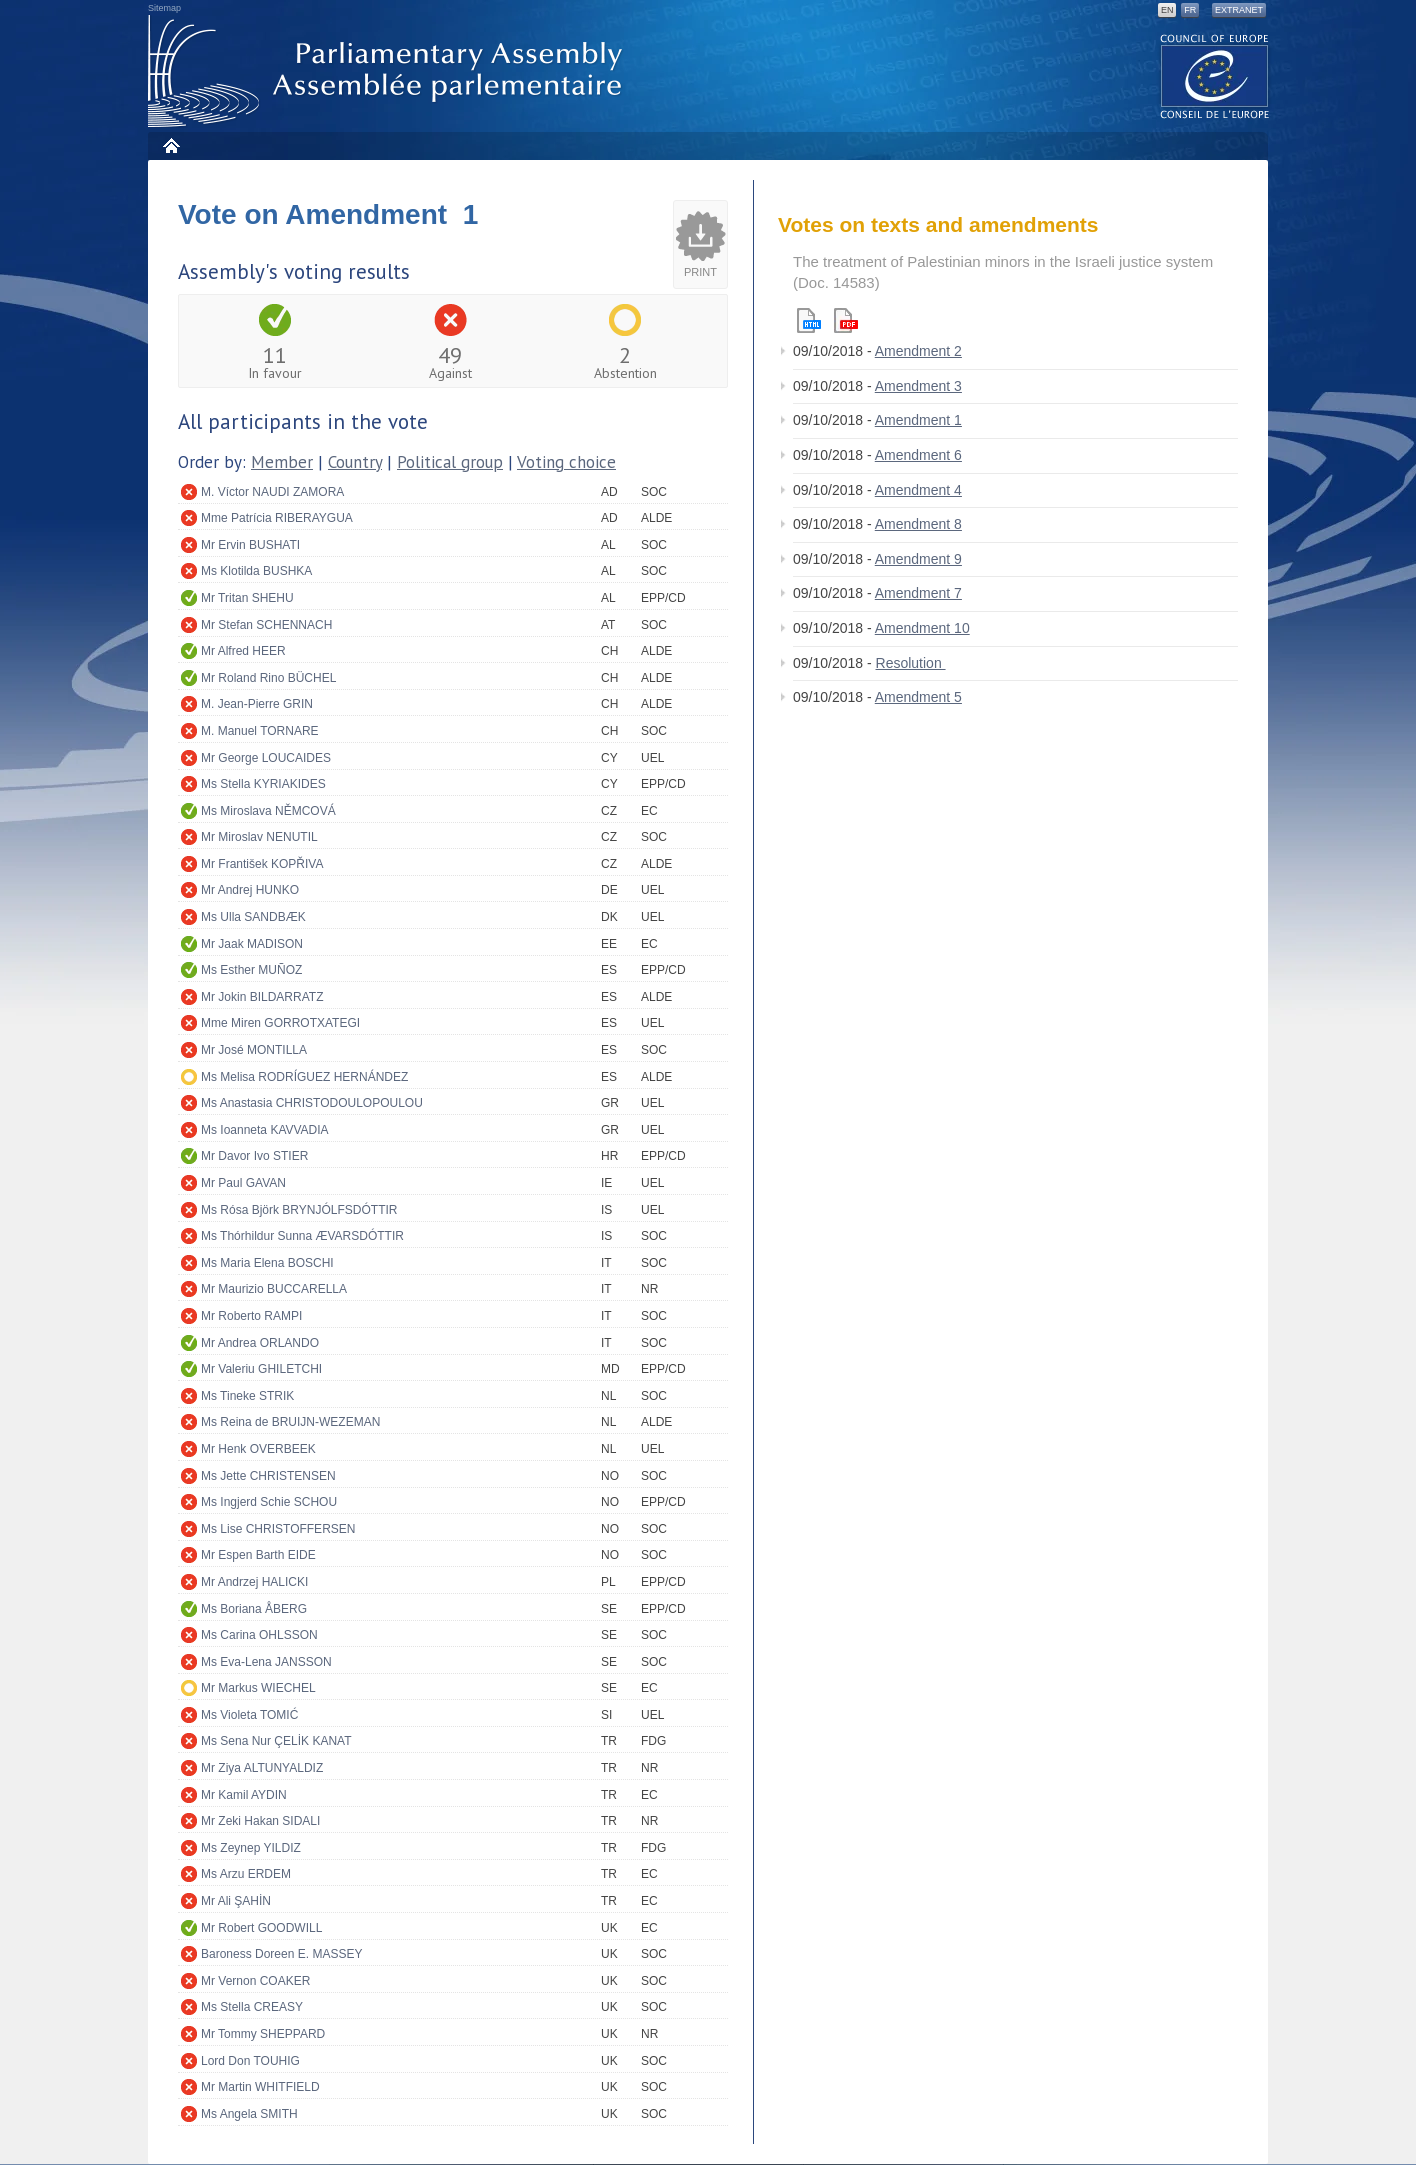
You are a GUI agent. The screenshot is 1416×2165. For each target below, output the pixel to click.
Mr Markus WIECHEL (258, 1688)
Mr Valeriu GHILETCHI (261, 1369)
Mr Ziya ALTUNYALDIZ (262, 1768)
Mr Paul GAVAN (243, 1183)
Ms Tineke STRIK (247, 1396)
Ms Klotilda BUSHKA (256, 571)
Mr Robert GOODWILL (261, 1928)
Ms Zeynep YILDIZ (251, 1848)
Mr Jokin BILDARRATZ (262, 997)
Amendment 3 (918, 386)
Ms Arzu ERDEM (246, 1874)
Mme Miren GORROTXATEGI (280, 1023)
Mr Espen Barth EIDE (258, 1555)
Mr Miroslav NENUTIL (259, 837)
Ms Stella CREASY (252, 2007)
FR (1190, 10)
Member (282, 462)
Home (170, 145)
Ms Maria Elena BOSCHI (267, 1263)
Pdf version (846, 320)
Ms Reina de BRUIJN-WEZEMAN (290, 1422)
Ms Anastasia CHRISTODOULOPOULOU (312, 1103)
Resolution (911, 663)
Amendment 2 (918, 351)
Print (700, 272)
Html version (809, 320)
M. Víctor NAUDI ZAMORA (272, 492)
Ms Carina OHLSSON (259, 1635)
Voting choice (566, 462)
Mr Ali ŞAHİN (236, 1901)
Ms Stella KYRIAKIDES (263, 784)
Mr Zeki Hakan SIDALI (260, 1821)
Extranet (1239, 10)
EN (1167, 10)
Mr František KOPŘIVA (262, 864)
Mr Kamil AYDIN (244, 1795)
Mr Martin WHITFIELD (260, 2087)
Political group (450, 462)
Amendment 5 (918, 697)
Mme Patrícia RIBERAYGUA (277, 518)
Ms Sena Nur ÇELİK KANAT (276, 1741)
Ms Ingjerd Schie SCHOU (269, 1502)
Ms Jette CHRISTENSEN (268, 1476)
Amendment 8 (918, 524)
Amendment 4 (918, 490)
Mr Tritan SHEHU (247, 598)
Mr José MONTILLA (254, 1050)
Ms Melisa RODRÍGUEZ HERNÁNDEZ (304, 1077)
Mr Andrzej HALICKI (254, 1582)
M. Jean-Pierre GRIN (257, 704)
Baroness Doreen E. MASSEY (281, 1954)
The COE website (1215, 75)
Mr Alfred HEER (243, 651)
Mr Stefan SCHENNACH (266, 625)
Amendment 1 (918, 420)
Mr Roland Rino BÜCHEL (268, 678)
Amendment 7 (918, 593)
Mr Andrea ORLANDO (260, 1343)
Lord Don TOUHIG (250, 2061)
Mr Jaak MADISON (252, 944)
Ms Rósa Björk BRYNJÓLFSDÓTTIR (299, 1210)
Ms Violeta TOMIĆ (249, 1715)
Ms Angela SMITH (249, 2114)
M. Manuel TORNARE (260, 731)
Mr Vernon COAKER (255, 1981)
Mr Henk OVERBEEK (258, 1449)
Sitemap (164, 8)
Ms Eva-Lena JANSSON (266, 1662)
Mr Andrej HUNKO (250, 890)
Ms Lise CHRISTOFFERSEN (278, 1529)
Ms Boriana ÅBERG (254, 1609)
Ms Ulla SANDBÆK (253, 917)
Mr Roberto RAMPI (251, 1316)
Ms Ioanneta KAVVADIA (265, 1130)
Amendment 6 (918, 455)
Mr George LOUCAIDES (266, 758)
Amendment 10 (922, 628)
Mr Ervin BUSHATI (250, 545)
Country (355, 462)
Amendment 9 (918, 559)
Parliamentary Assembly (389, 71)
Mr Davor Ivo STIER (254, 1156)
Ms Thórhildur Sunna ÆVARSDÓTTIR (302, 1236)
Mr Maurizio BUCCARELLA (274, 1289)
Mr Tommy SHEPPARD (263, 2034)
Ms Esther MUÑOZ (251, 970)
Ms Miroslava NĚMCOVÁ (268, 811)
